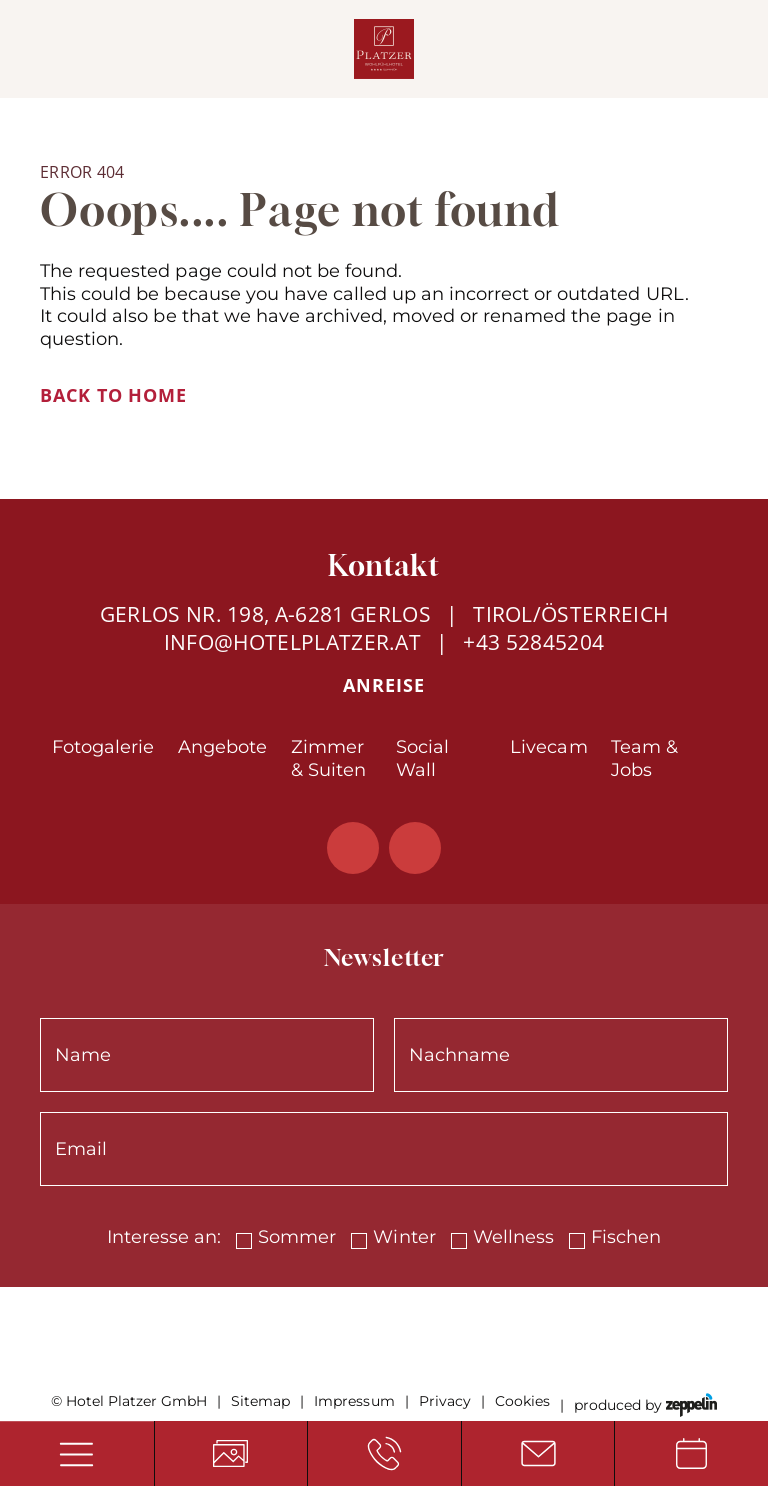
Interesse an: (164, 1236)
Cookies (522, 1401)
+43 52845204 (533, 642)
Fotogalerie (103, 746)
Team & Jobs (644, 758)
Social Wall (422, 758)
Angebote (222, 746)
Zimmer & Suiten (328, 758)
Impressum (354, 1401)
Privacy (445, 1401)
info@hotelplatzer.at (292, 642)
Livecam (548, 746)
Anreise (383, 685)
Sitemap (260, 1401)
